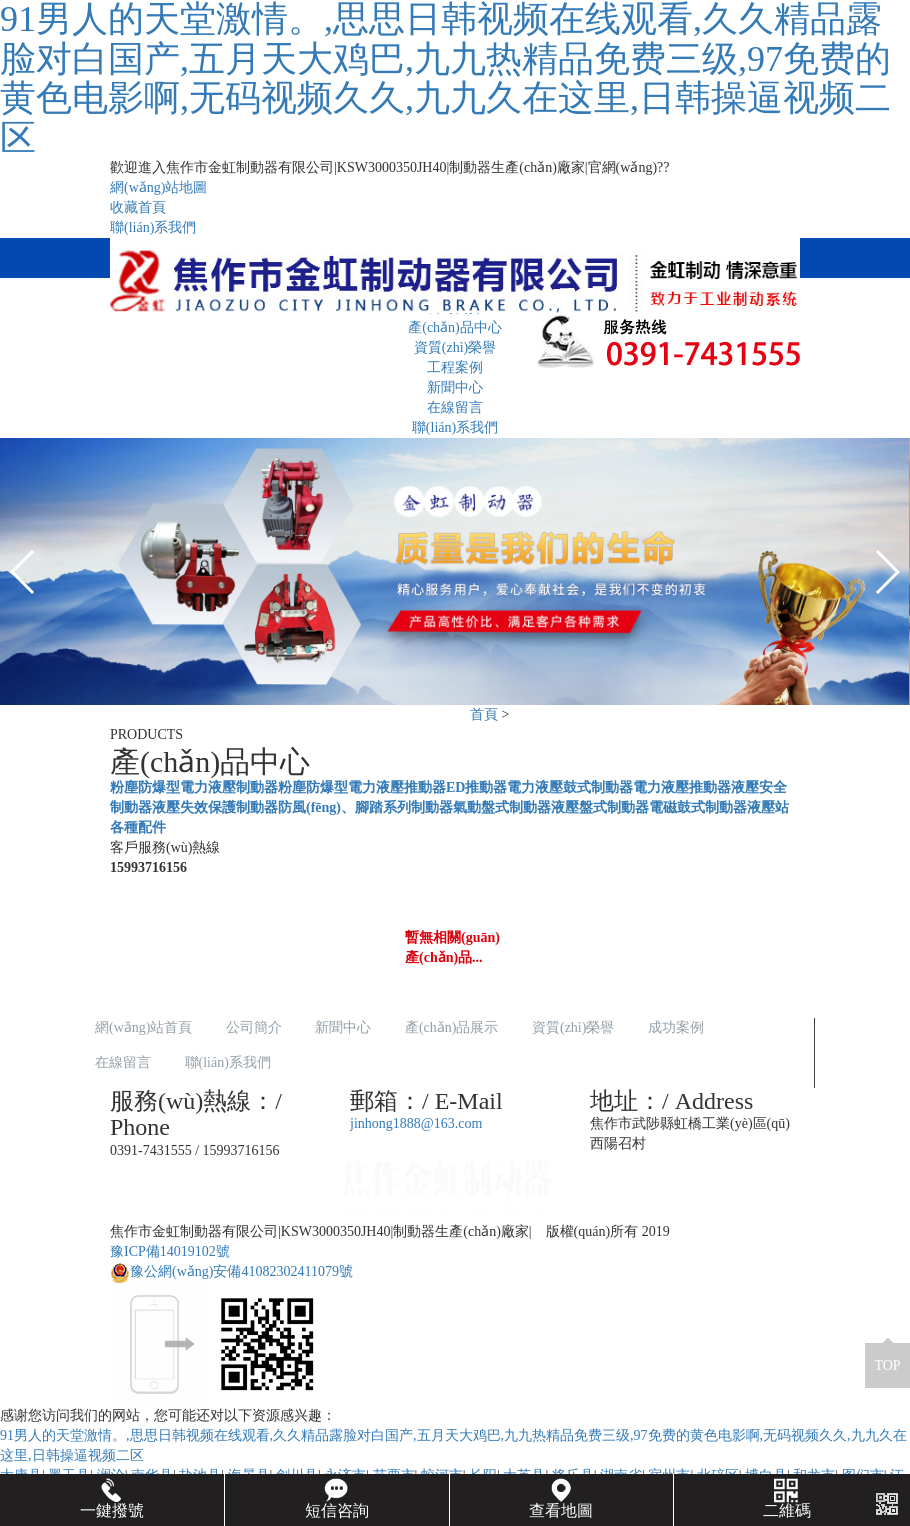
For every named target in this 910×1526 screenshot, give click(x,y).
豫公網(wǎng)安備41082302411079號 (231, 1271)
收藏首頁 (138, 207)
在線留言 (455, 407)
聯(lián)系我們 (153, 227)
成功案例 (676, 1027)
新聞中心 (455, 387)
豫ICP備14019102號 (170, 1251)
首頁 (484, 714)
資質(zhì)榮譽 (573, 1027)
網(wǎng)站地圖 (158, 187)
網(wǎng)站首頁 (143, 1027)
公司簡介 (254, 1027)
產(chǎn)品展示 (452, 1027)
